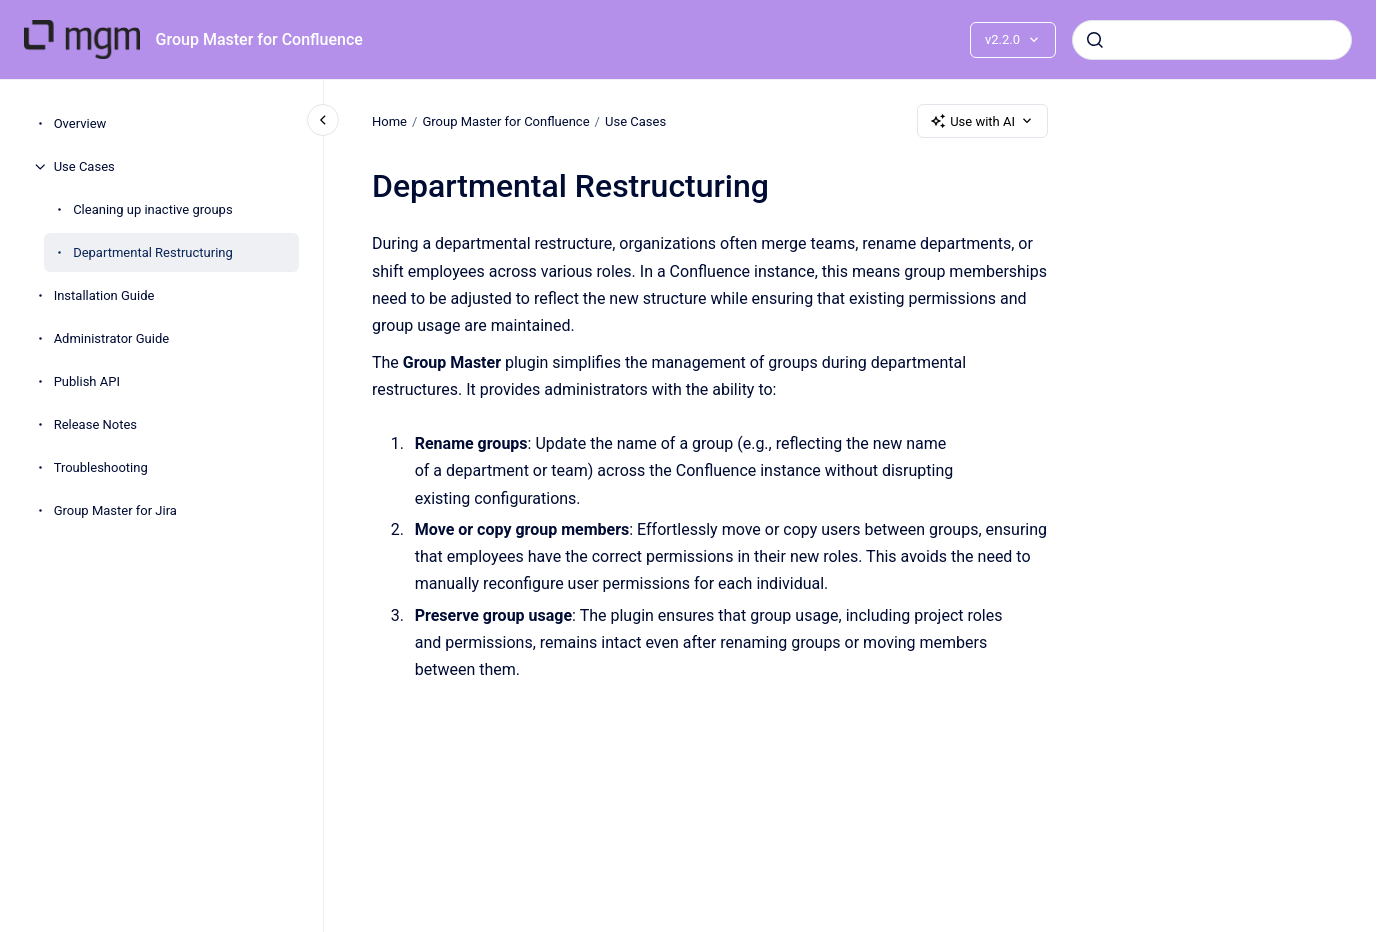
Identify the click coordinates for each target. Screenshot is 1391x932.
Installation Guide (104, 295)
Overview (80, 123)
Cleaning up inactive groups (152, 209)
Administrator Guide (111, 338)
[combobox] (1212, 40)
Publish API (87, 381)
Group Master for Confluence (259, 39)
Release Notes (95, 424)
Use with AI (982, 121)
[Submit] (1095, 40)
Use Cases (84, 166)
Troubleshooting (101, 467)
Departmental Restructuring (153, 252)
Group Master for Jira (115, 510)
